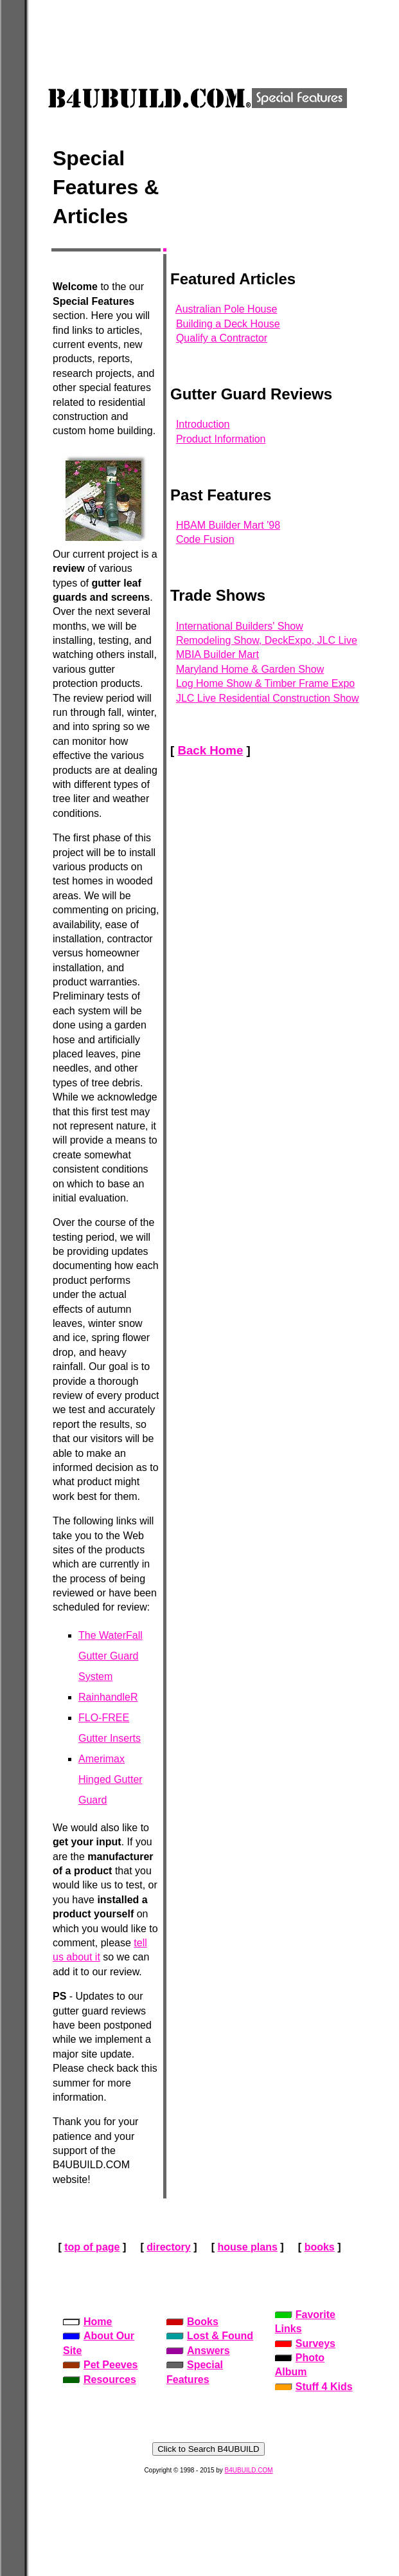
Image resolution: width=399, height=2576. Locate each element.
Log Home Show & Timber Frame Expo (265, 683)
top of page (92, 2247)
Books (192, 2321)
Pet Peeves (100, 2364)
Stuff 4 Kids (314, 2386)
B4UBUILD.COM (249, 2470)
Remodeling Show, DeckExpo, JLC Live (266, 640)
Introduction (203, 424)
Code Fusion (205, 539)
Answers (198, 2350)
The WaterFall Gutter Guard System (110, 1656)
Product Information (221, 439)
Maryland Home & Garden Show (250, 669)
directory (168, 2247)
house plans (247, 2247)
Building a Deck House (228, 323)
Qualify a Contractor (221, 338)
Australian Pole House (226, 309)
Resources (99, 2379)
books (320, 2247)
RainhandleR (108, 1697)
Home (87, 2321)
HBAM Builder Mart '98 (228, 525)
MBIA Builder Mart (217, 654)
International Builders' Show (239, 626)
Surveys (305, 2343)
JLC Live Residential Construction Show (267, 698)
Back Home (210, 750)
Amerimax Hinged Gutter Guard (110, 1779)
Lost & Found (209, 2335)
